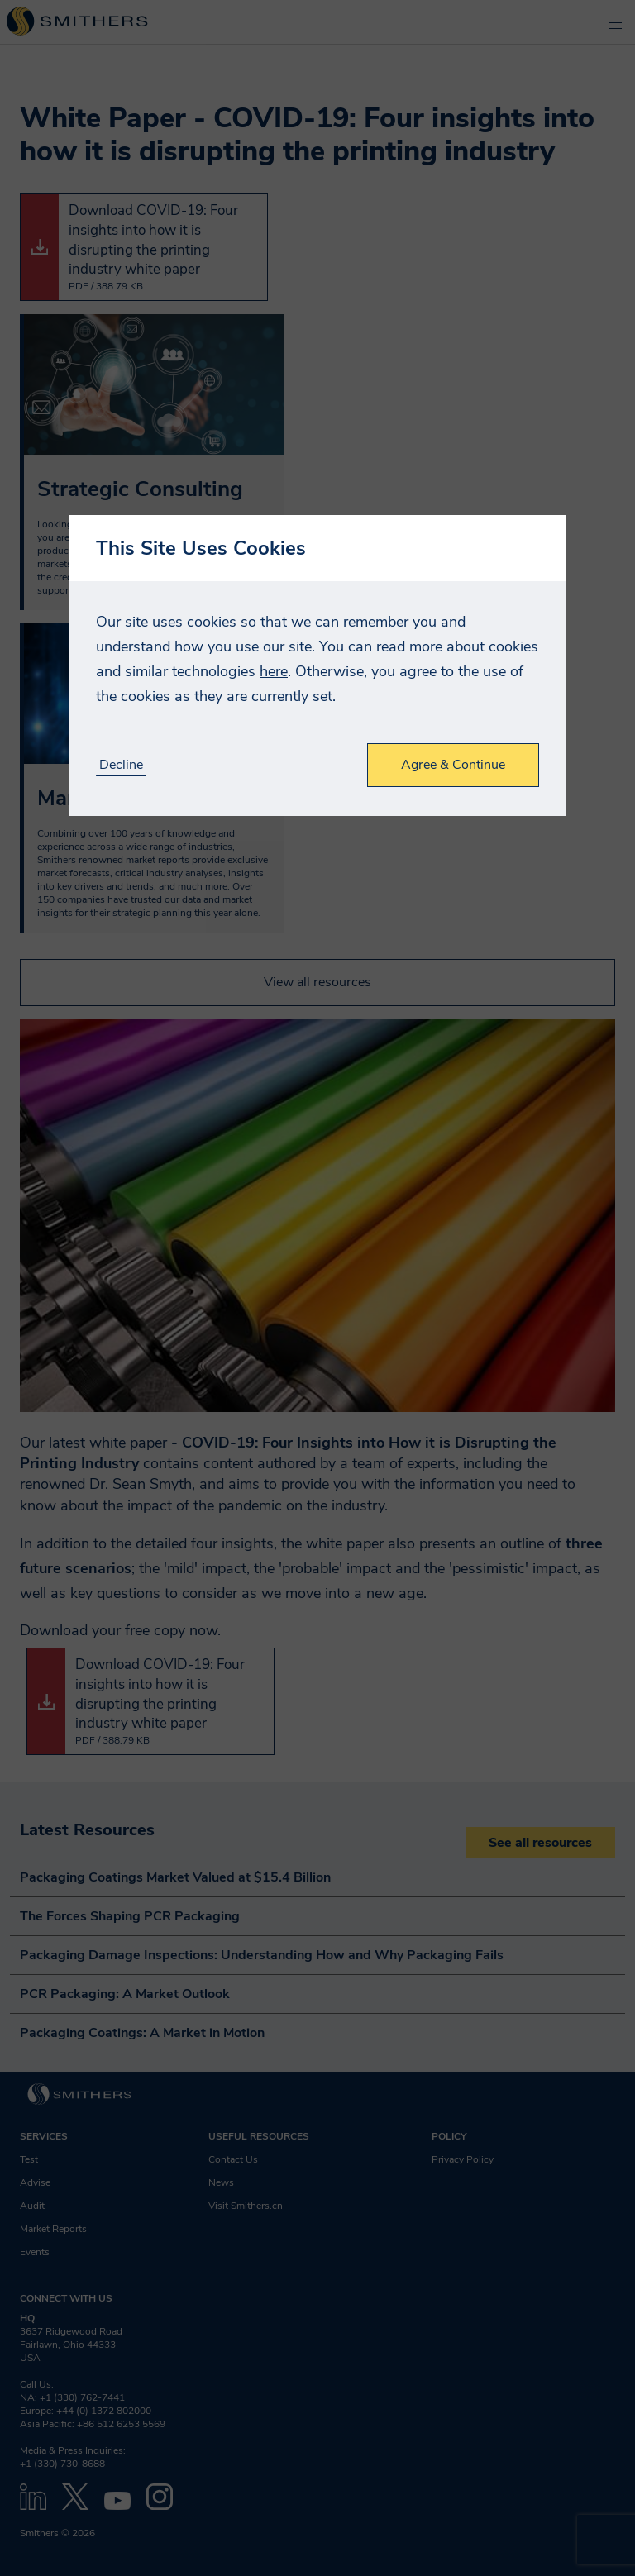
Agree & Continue (453, 765)
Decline (121, 765)
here (274, 671)
